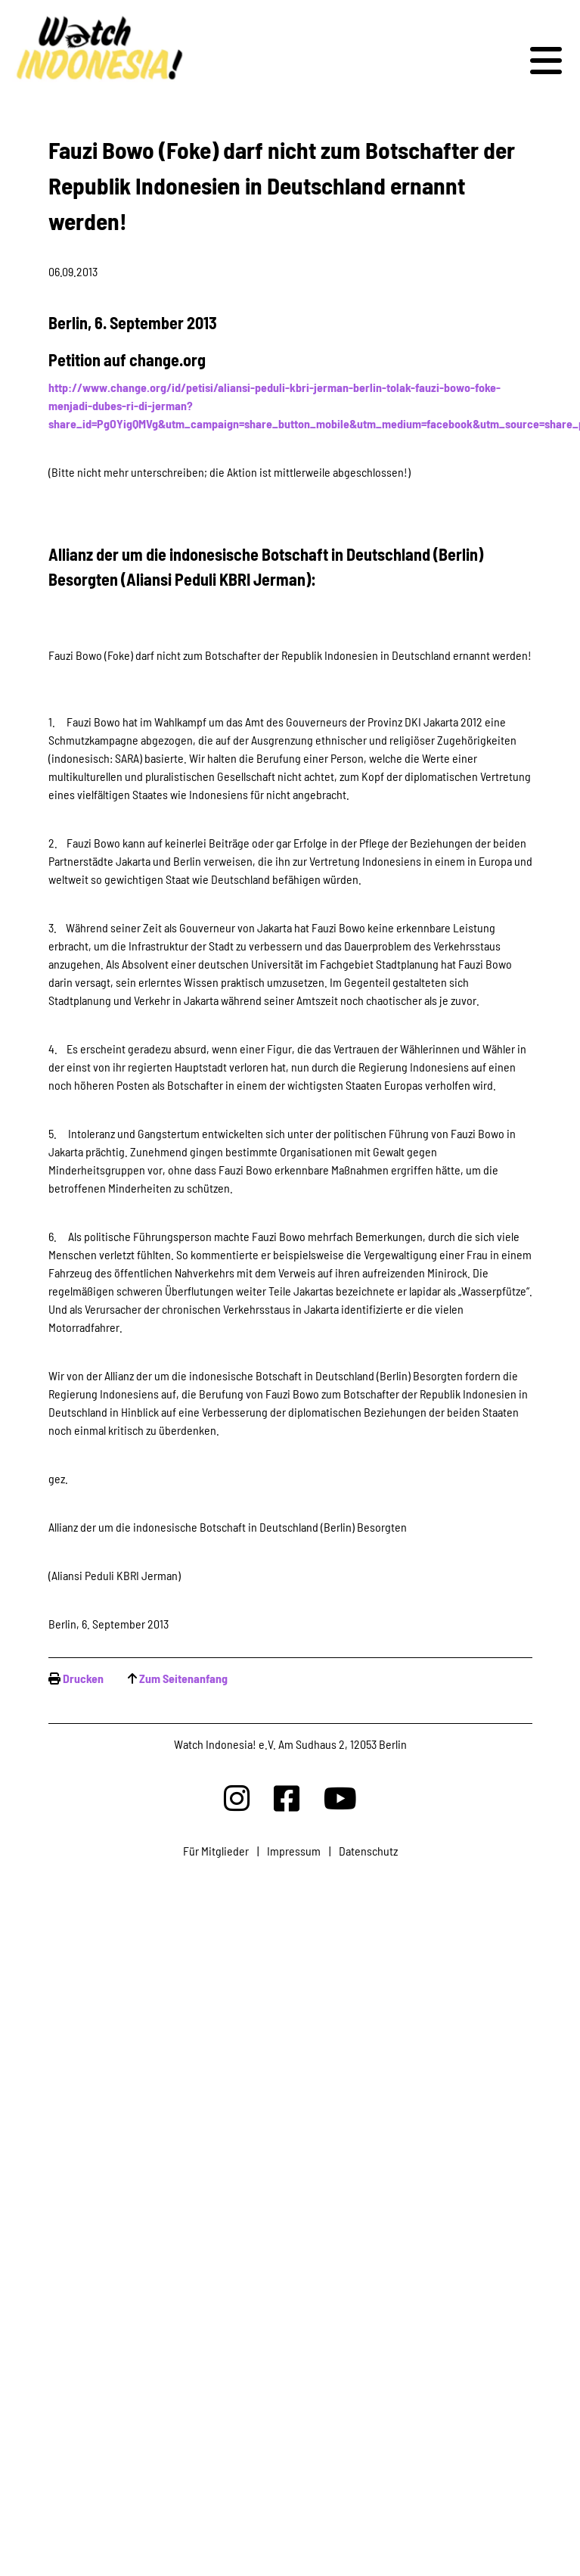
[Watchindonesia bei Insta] (237, 1797)
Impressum (294, 1850)
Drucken (83, 1678)
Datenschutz (368, 1850)
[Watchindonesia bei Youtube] (340, 1797)
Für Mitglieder (216, 1850)
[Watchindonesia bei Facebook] (286, 1797)
